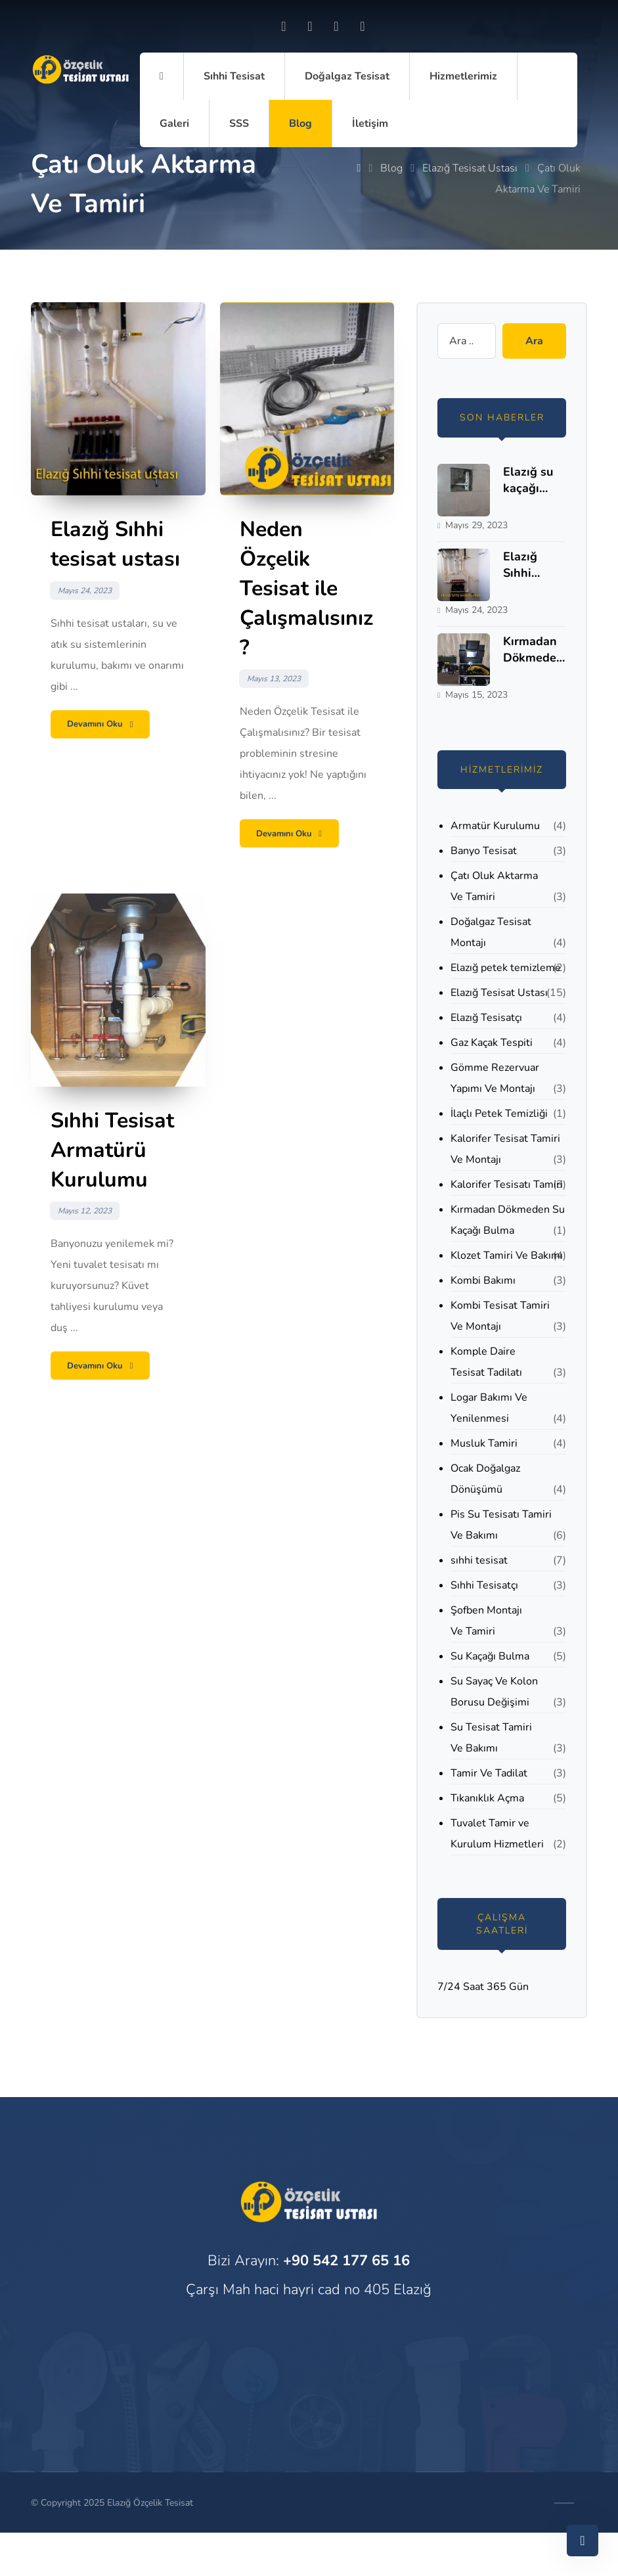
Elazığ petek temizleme (506, 967)
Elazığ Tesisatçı (486, 1017)
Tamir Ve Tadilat (489, 1773)
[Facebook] (284, 26)
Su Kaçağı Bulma (490, 1656)
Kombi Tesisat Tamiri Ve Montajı (500, 1316)
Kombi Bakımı (483, 1280)
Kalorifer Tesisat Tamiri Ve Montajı (505, 1149)
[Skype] (362, 26)
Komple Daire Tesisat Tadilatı (486, 1362)
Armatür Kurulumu (495, 826)
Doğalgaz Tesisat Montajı (491, 932)
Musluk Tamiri (484, 1443)
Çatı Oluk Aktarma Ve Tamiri (494, 886)
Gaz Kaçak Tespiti (492, 1042)
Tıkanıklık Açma (487, 1798)
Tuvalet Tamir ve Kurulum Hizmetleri (497, 1833)
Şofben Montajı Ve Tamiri (486, 1620)
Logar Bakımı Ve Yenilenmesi (489, 1408)
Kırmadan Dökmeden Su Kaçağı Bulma (508, 1220)
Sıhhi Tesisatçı (484, 1585)
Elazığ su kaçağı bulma (528, 488)
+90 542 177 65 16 (346, 2261)
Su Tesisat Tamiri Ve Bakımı (491, 1737)
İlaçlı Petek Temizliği (499, 1113)
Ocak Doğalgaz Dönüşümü (485, 1479)
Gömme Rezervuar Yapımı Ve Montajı (495, 1078)
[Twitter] (336, 26)
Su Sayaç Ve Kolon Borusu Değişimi (494, 1691)
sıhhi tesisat (479, 1560)
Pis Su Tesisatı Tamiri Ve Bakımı (501, 1525)
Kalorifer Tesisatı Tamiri (507, 1184)
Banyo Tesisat (484, 851)
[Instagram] (310, 26)
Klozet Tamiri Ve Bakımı (507, 1255)
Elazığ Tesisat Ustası (499, 992)
